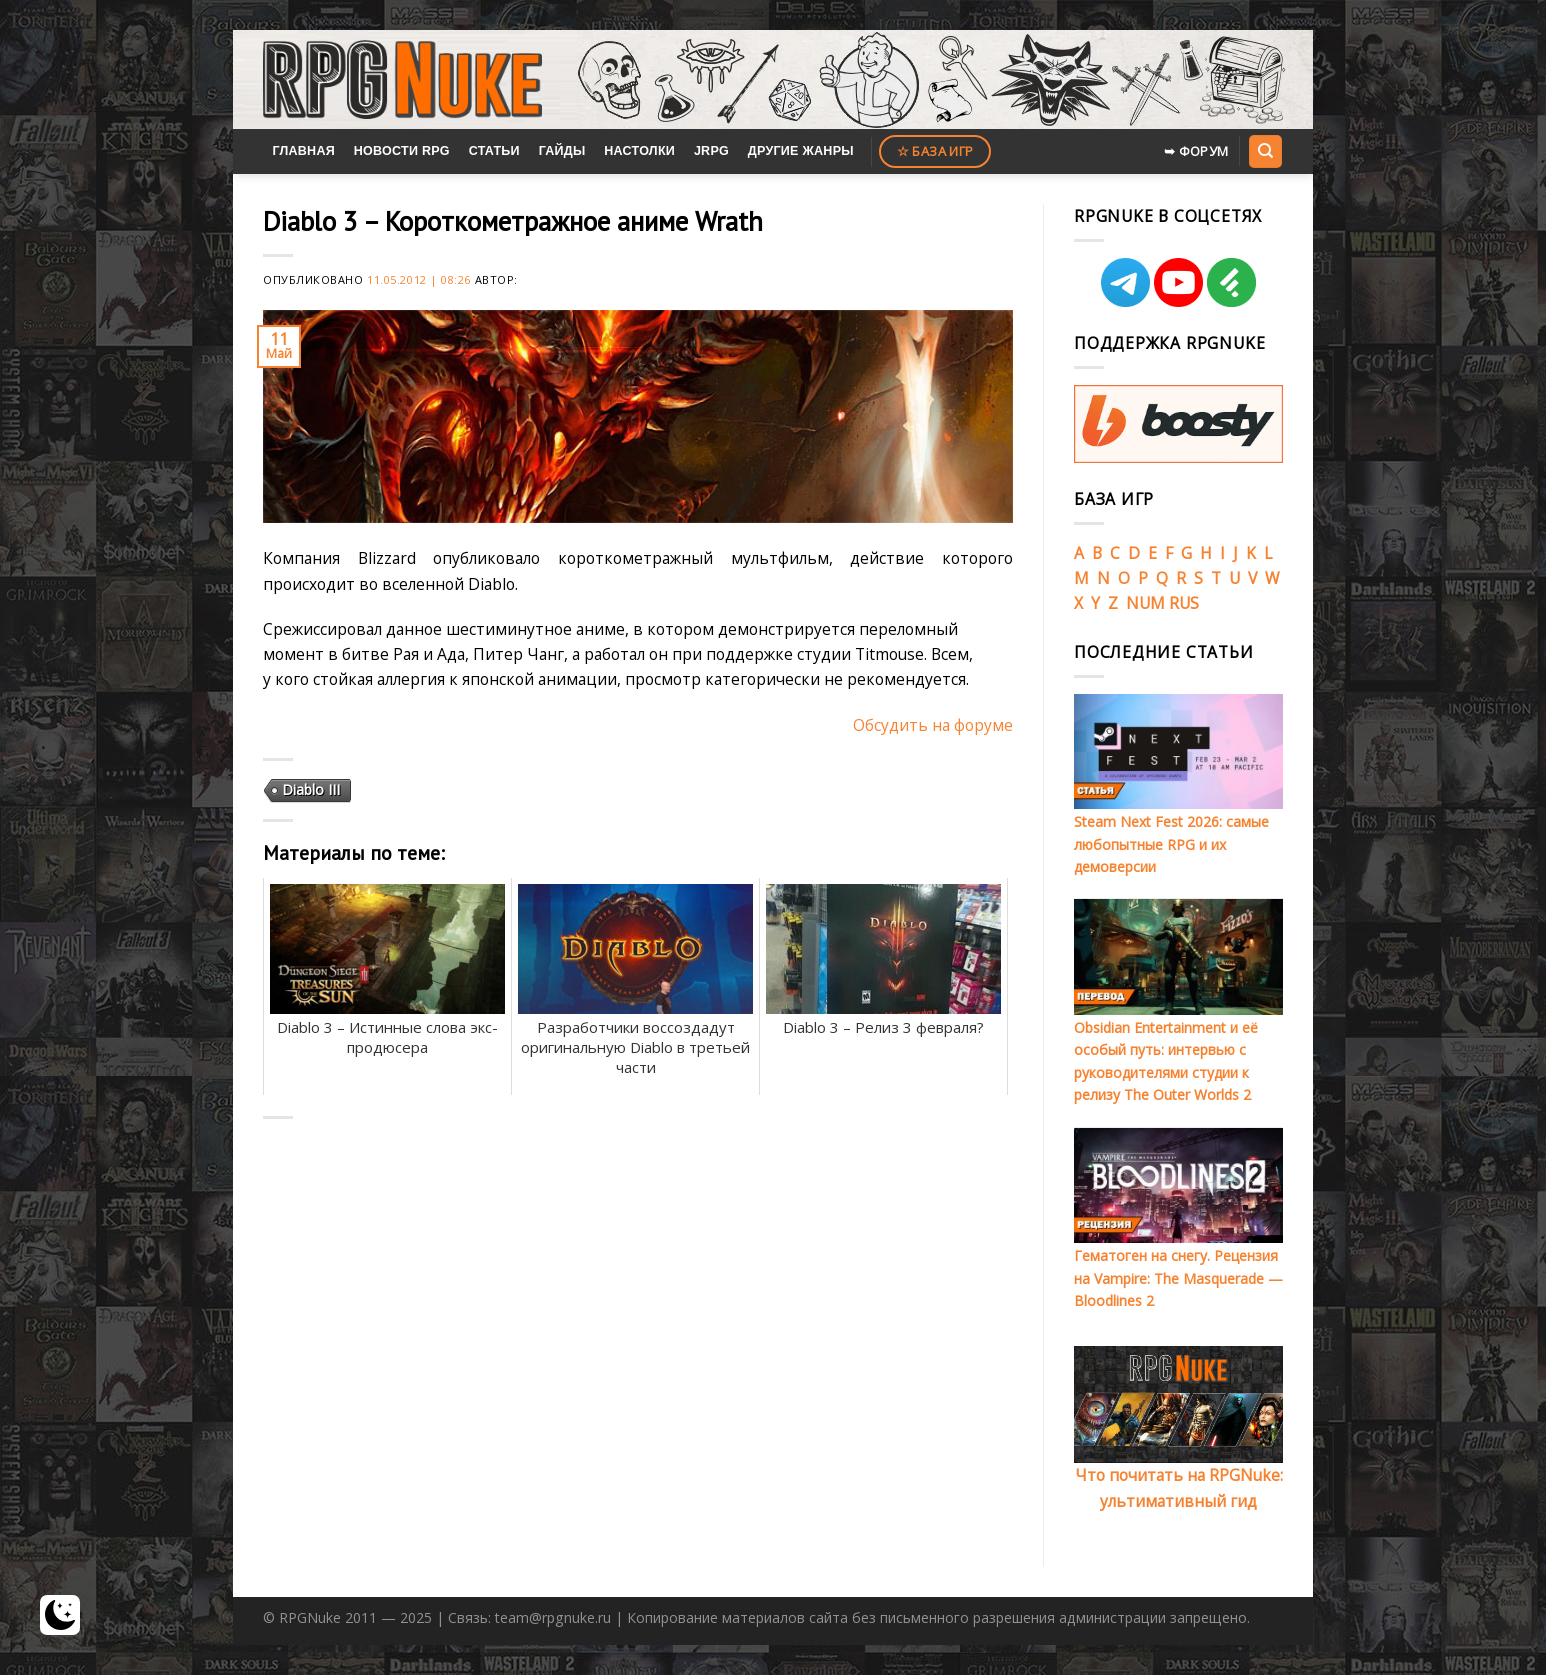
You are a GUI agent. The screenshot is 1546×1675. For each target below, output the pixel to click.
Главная (303, 151)
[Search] (1265, 151)
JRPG (711, 151)
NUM (1145, 603)
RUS (1184, 603)
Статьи (494, 151)
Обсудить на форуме (933, 725)
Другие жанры (801, 151)
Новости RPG (402, 151)
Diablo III (311, 789)
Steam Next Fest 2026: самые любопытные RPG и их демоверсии (1171, 844)
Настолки (639, 151)
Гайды (562, 151)
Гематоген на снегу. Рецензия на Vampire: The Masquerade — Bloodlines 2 (1178, 1278)
